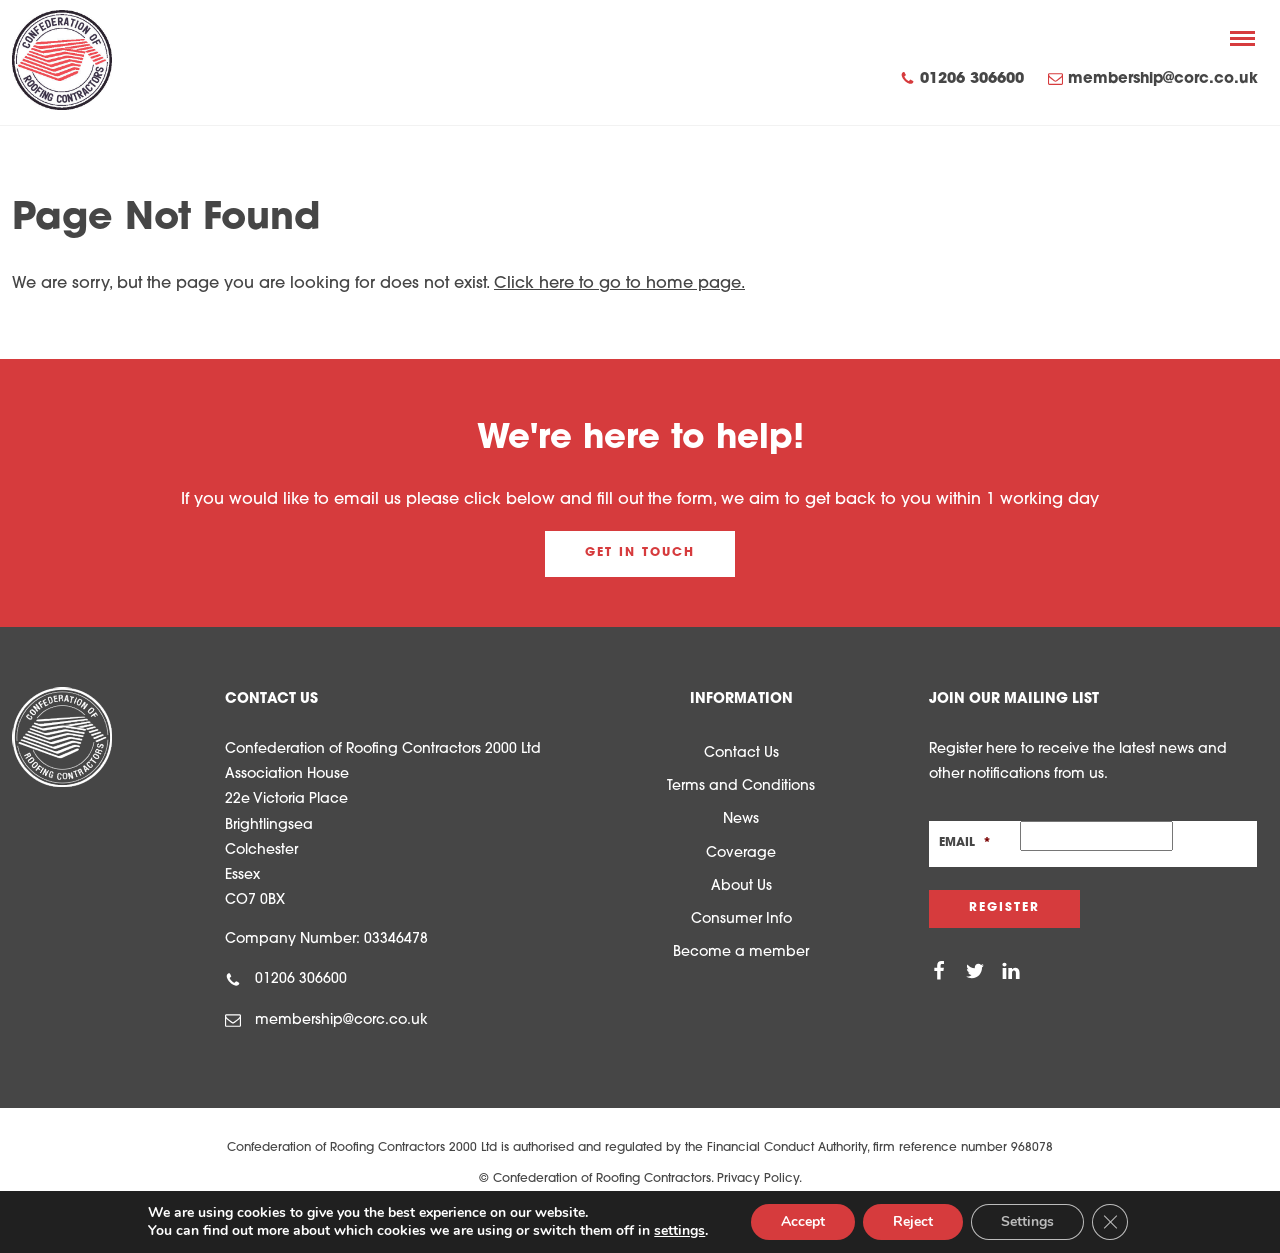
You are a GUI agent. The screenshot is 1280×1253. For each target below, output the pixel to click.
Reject (913, 1221)
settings (679, 1231)
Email (965, 843)
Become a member (741, 952)
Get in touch (640, 553)
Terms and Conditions (741, 786)
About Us (741, 886)
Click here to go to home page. (619, 284)
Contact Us (741, 753)
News (741, 819)
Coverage (741, 853)
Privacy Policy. (759, 1179)
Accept (803, 1221)
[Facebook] (939, 972)
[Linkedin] (1011, 972)
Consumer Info (741, 919)
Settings (1027, 1221)
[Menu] (1242, 38)
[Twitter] (975, 972)
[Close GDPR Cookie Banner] (1110, 1222)
